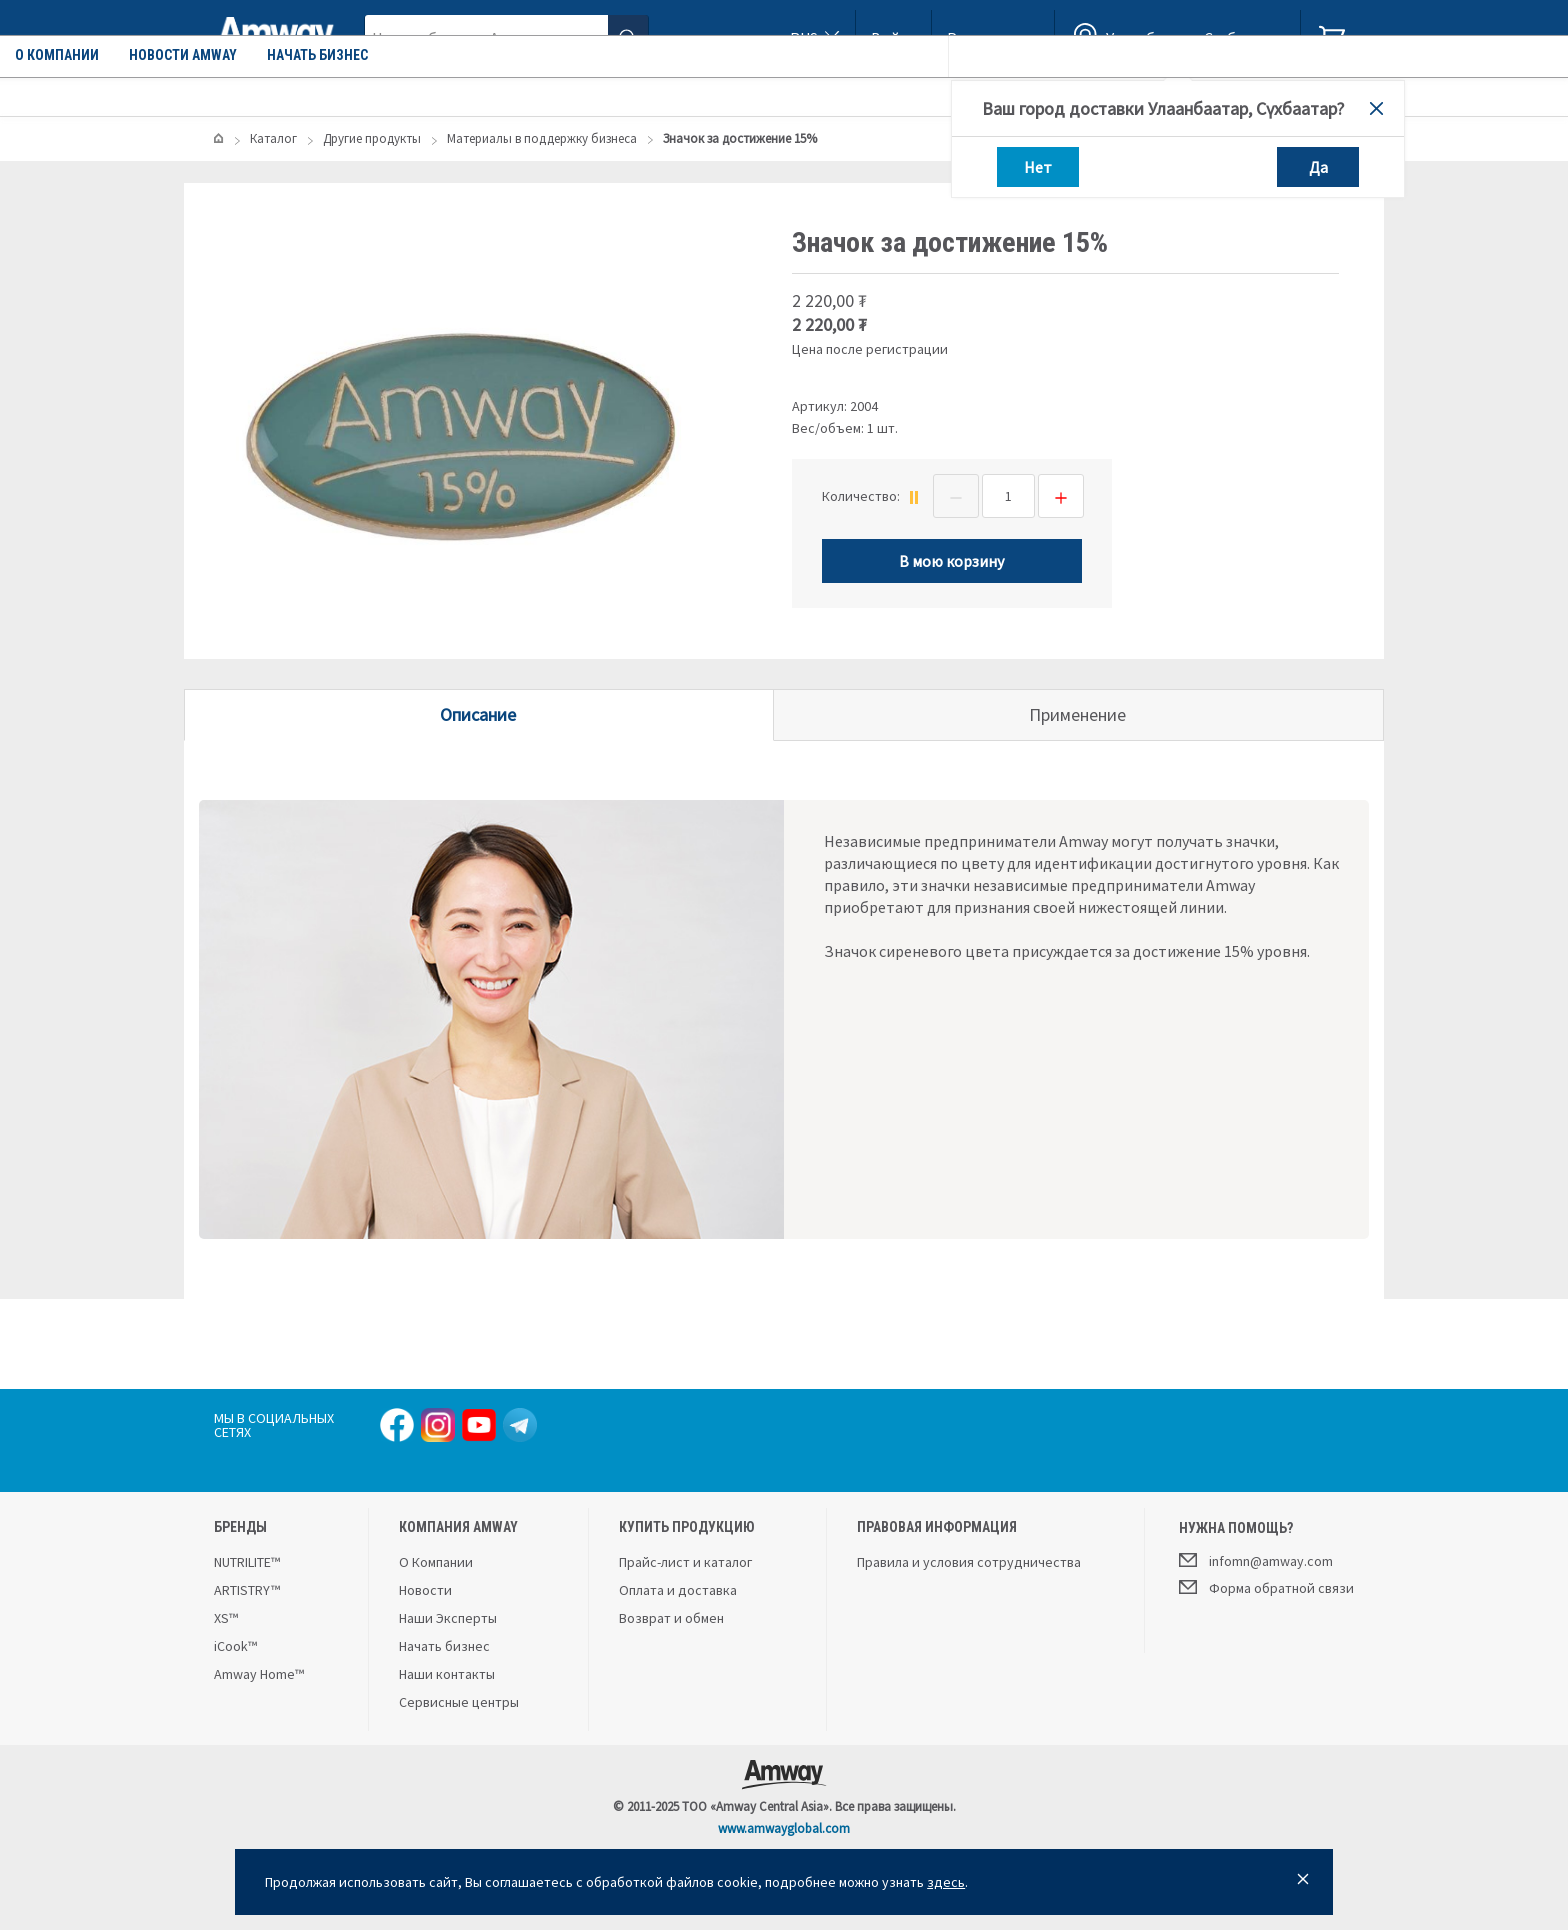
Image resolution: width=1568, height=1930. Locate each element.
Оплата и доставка (678, 1590)
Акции (368, 95)
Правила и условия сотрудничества (969, 1562)
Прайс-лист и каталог (685, 1562)
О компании (462, 95)
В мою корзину (951, 561)
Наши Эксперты (448, 1618)
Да (1318, 167)
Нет (1038, 167)
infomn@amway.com (1256, 1560)
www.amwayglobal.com (784, 1828)
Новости (425, 1590)
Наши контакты (447, 1674)
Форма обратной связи (1266, 1587)
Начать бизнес (722, 95)
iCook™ (235, 1646)
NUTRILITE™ (247, 1562)
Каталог (271, 95)
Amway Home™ (259, 1674)
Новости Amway (588, 95)
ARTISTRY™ (247, 1590)
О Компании (436, 1562)
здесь (946, 1882)
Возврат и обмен (671, 1618)
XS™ (226, 1618)
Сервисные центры (459, 1702)
